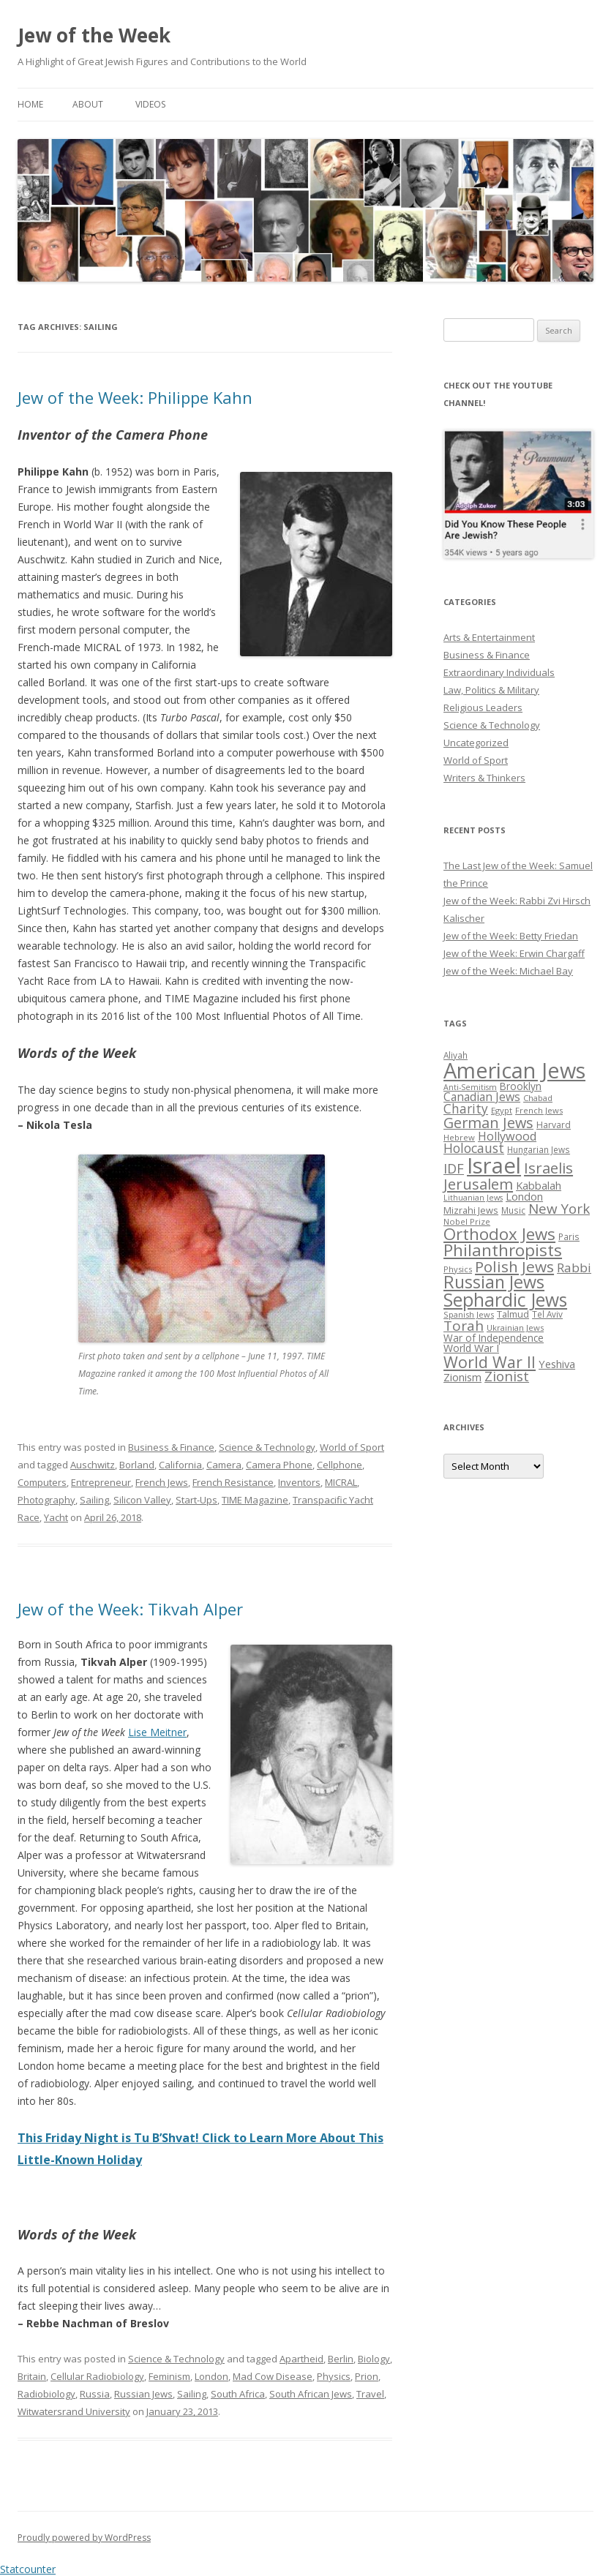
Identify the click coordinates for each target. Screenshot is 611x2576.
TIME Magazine (255, 1499)
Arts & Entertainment (489, 637)
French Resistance (233, 1482)
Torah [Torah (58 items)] (463, 1325)
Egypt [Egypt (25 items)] (501, 1110)
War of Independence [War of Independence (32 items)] (493, 1338)
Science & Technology (267, 1447)
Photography (46, 1499)
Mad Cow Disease (272, 2376)
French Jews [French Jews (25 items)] (539, 1110)
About (87, 104)
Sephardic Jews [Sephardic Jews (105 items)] (505, 1300)
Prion (366, 2376)
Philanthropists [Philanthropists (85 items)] (502, 1250)
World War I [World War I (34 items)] (471, 1348)
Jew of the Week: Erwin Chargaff (514, 953)
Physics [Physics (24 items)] (457, 1268)
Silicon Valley (142, 1499)
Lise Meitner (157, 1732)
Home (30, 104)
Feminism (169, 2376)
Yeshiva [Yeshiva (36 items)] (557, 1363)
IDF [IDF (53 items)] (453, 1168)
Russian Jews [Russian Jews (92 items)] (493, 1281)
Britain (32, 2376)
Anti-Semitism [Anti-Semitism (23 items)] (470, 1087)
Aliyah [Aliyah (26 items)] (455, 1055)
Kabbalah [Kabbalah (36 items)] (538, 1185)
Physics (334, 2376)
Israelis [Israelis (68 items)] (548, 1167)
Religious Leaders (482, 707)
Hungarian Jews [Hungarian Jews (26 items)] (538, 1149)
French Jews (161, 1482)
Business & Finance (171, 1447)
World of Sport (352, 1447)
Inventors (299, 1482)
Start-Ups (196, 1499)
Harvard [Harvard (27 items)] (553, 1125)
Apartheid (301, 2358)
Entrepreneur (101, 1482)
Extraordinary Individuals (499, 672)
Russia (95, 2393)
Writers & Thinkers (484, 777)
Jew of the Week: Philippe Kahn (135, 397)
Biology (374, 2358)
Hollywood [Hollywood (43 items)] (507, 1136)
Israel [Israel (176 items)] (494, 1165)
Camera (223, 1464)
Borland (136, 1464)
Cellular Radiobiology (97, 2376)
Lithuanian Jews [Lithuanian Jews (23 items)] (473, 1198)
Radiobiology (46, 2393)
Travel (370, 2393)
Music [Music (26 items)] (513, 1210)
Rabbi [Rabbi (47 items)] (574, 1267)
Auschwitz (92, 1464)
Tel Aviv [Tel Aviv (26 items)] (547, 1314)
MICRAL (341, 1482)
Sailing (94, 1499)
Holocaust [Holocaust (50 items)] (473, 1148)
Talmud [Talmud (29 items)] (513, 1314)
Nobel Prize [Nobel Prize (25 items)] (466, 1221)
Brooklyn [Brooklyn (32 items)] (520, 1086)
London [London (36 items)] (524, 1196)
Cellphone (339, 1464)
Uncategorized (476, 742)
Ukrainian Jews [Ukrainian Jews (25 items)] (515, 1327)
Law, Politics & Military (491, 689)
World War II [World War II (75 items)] (489, 1362)
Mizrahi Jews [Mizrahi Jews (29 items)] (470, 1210)
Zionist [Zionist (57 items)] (506, 1376)
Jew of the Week (94, 35)
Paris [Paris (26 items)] (569, 1236)
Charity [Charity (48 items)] (465, 1108)
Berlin (340, 2358)
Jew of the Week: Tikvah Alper (130, 1609)
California (180, 1464)
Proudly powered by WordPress (84, 2537)
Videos (150, 104)
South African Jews (310, 2393)
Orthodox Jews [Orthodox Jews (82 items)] (499, 1234)
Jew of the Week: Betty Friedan (510, 935)
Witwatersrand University (74, 2411)
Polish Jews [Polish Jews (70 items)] (514, 1266)
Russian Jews (143, 2393)
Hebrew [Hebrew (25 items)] (459, 1137)
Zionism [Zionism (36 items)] (462, 1377)
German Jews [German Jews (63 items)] (488, 1123)
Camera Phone (279, 1464)
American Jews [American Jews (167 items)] (514, 1070)
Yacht (56, 1517)
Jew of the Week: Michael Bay (508, 970)
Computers (42, 1482)
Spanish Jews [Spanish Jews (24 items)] (468, 1314)
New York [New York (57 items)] (559, 1208)
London (211, 2376)
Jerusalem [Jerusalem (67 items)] (478, 1184)
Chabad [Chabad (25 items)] (537, 1097)
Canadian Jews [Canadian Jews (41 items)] (481, 1097)
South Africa (238, 2393)
